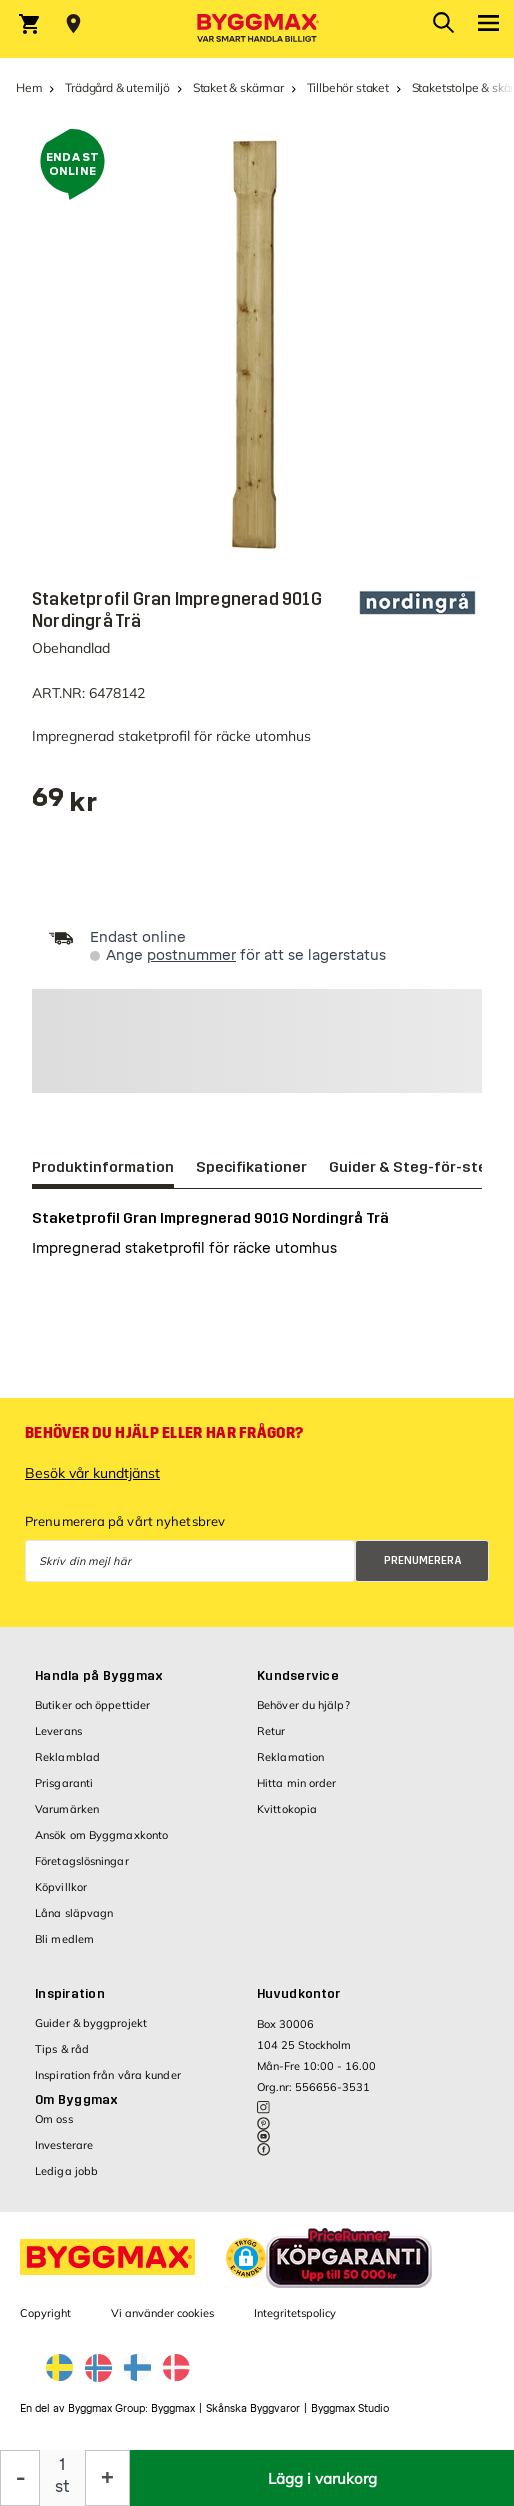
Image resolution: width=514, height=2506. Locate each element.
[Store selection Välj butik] (73, 24)
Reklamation (290, 1757)
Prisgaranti (64, 1783)
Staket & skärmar (238, 87)
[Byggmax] (257, 29)
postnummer (191, 955)
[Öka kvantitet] (107, 2478)
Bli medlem (64, 1939)
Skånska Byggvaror (253, 2408)
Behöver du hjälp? (303, 1705)
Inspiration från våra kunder (108, 2075)
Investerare (64, 2145)
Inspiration (70, 1994)
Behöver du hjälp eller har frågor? (164, 1433)
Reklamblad (67, 1757)
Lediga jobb (66, 2171)
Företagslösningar (82, 1861)
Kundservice (298, 1676)
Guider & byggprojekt (91, 2023)
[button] (246, 2258)
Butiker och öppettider (92, 1705)
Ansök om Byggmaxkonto (101, 1835)
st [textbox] (62, 2486)
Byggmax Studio (350, 2408)
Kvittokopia (287, 1809)
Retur (271, 1731)
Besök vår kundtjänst (92, 1473)
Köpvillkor (61, 1887)
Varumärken (67, 1809)
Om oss (54, 2119)
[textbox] (64, 804)
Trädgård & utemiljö (117, 87)
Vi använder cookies (162, 2313)
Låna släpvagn (74, 1913)
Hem (29, 87)
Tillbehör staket (348, 87)
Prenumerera (423, 1560)
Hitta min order (297, 1783)
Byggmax (173, 2408)
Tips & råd (62, 2049)
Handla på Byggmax (99, 1676)
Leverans (58, 1731)
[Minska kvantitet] (20, 2478)
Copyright (45, 2313)
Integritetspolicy (295, 2313)
